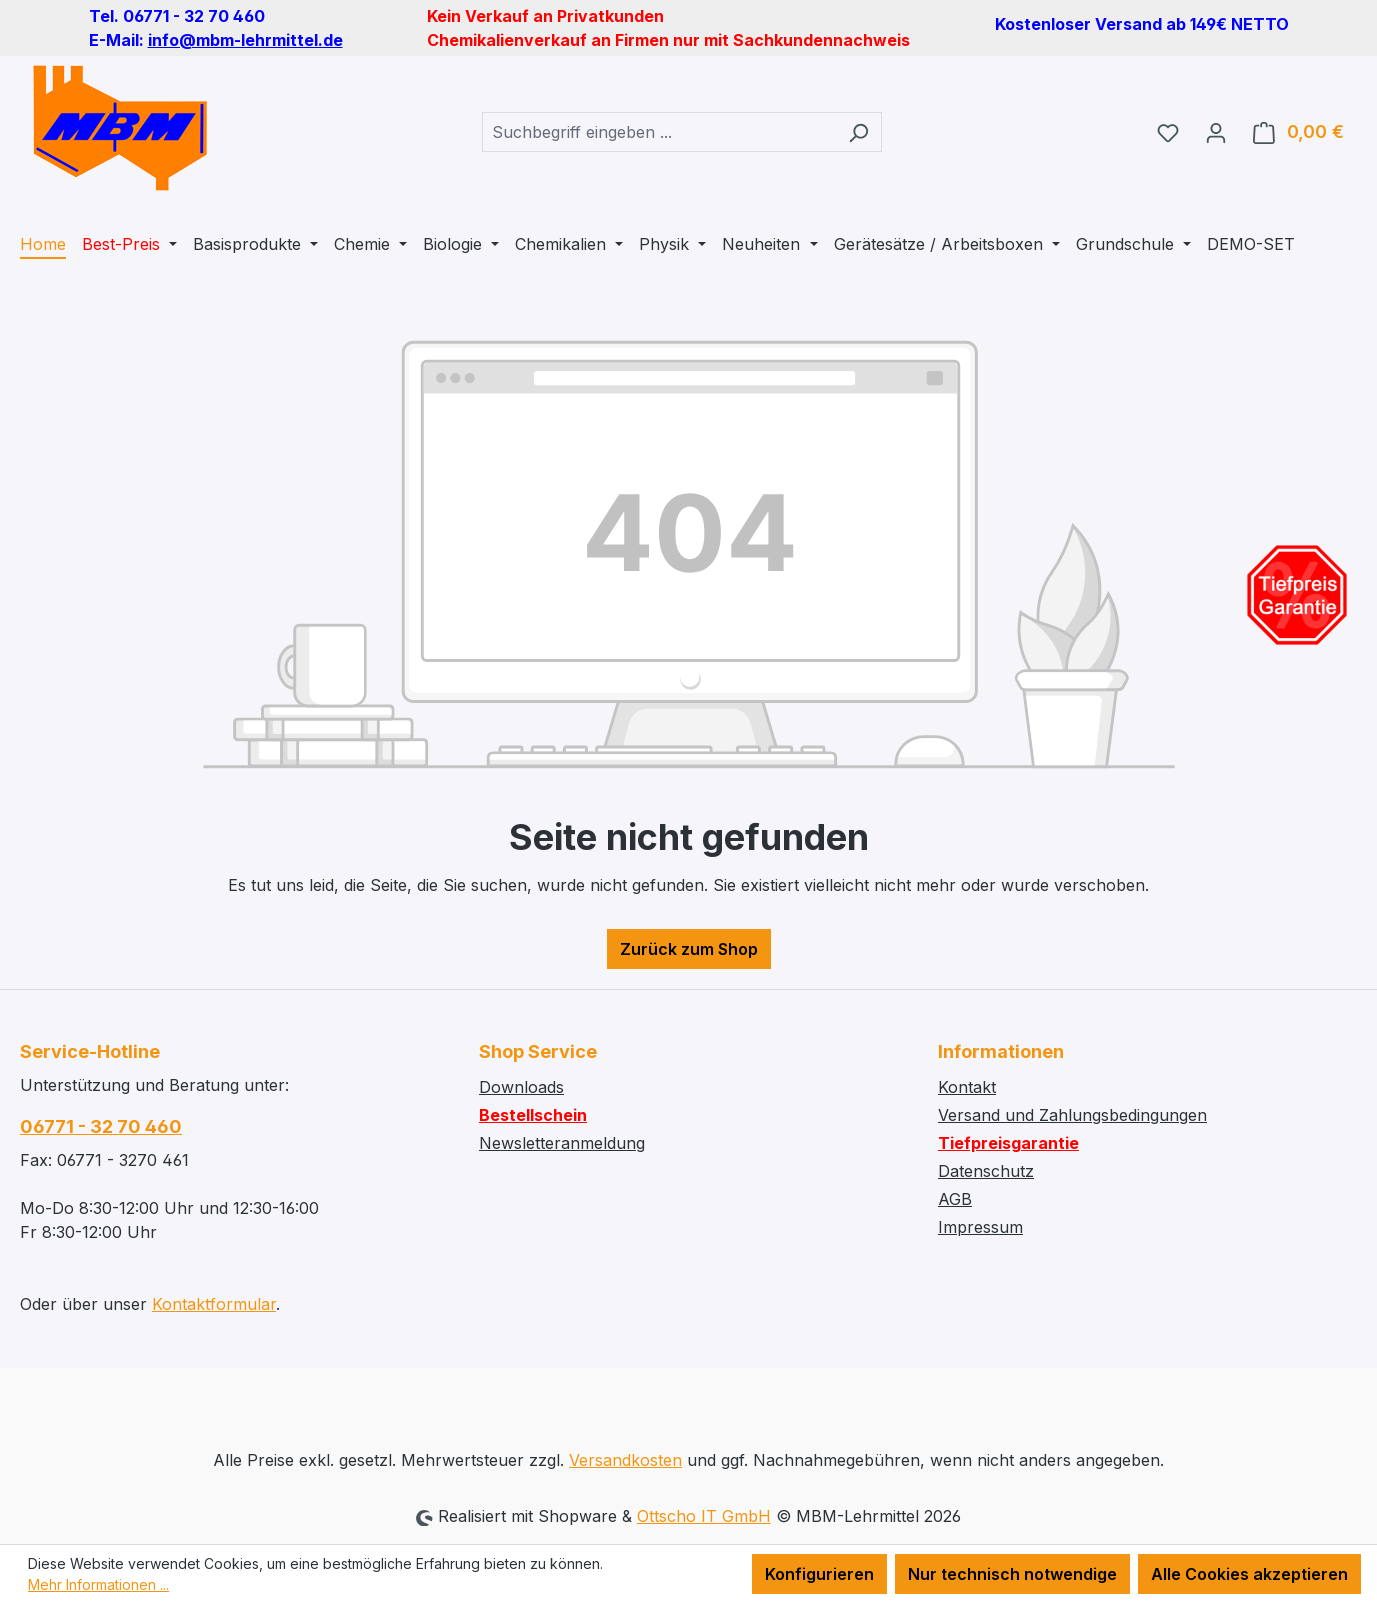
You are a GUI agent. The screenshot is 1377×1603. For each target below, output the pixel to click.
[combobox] (659, 132)
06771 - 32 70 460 (101, 1126)
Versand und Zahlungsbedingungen (1072, 1115)
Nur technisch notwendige (1012, 1574)
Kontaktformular (214, 1304)
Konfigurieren (819, 1574)
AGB (955, 1199)
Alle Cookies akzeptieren (1249, 1574)
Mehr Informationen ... (98, 1584)
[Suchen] (858, 132)
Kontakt (967, 1087)
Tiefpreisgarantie (1008, 1143)
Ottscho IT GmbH (704, 1516)
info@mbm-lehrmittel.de (245, 40)
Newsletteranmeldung (562, 1143)
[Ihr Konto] (1216, 132)
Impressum (980, 1227)
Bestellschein (533, 1115)
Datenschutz (986, 1171)
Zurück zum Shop (689, 949)
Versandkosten (625, 1460)
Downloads (521, 1087)
